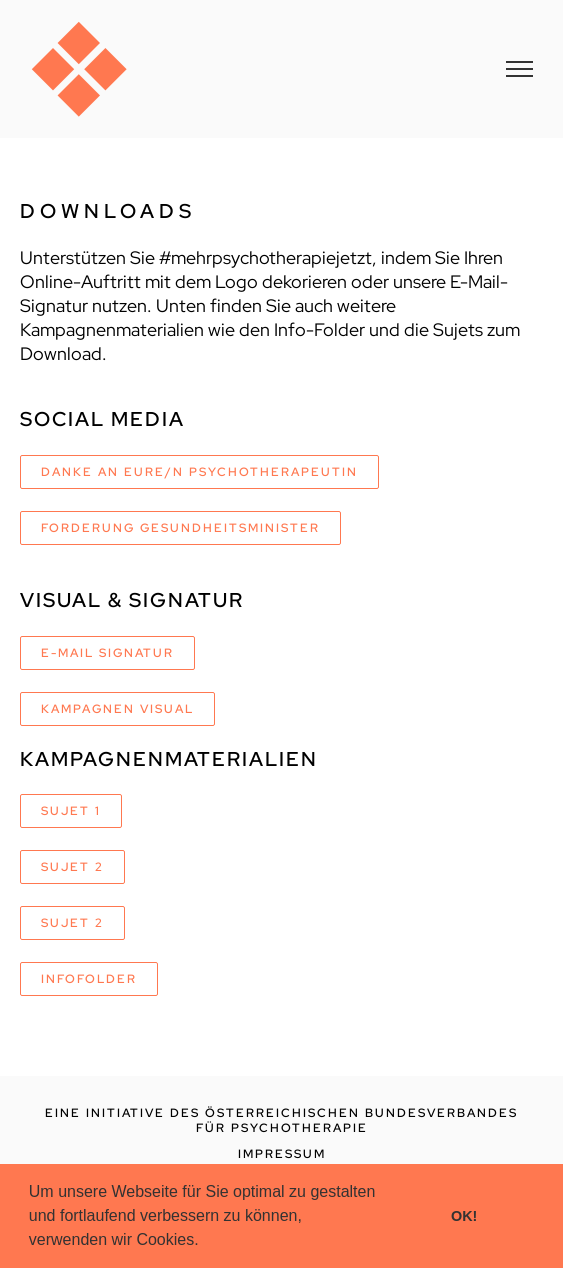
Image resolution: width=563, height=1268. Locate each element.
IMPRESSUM (282, 1154)
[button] (206, 1242)
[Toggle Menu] (519, 69)
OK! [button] (464, 1216)
